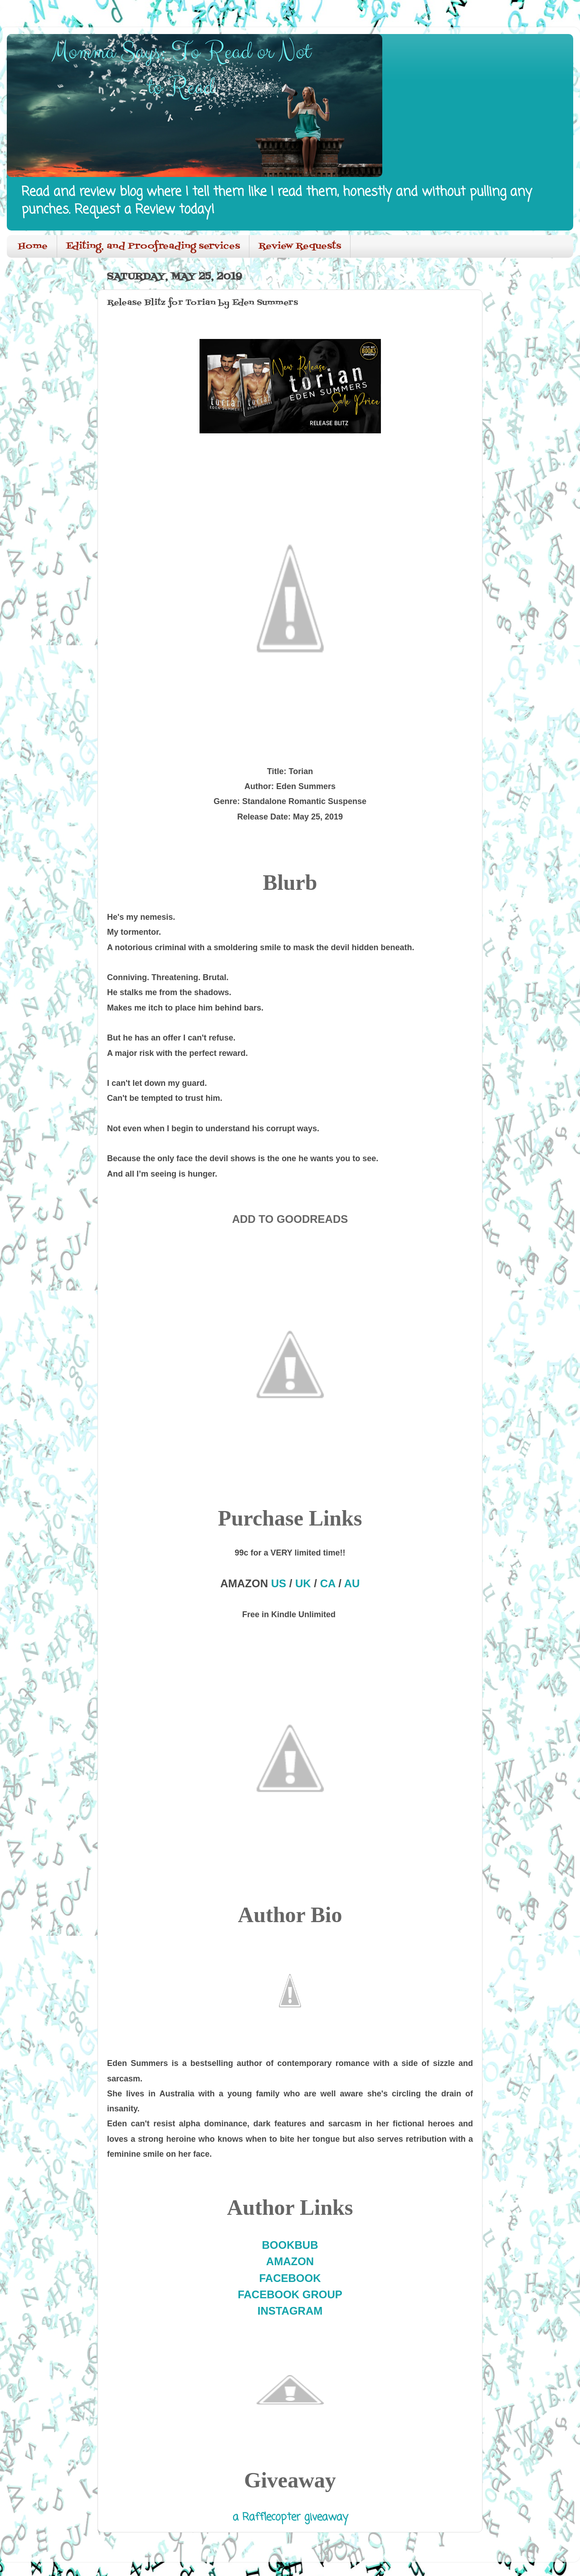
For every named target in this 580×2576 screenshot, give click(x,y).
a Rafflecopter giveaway (290, 2517)
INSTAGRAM (290, 2311)
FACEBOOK (290, 2278)
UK (303, 1583)
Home (33, 246)
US (278, 1583)
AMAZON (290, 2261)
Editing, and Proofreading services (153, 246)
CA (328, 1583)
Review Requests (299, 246)
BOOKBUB (290, 2245)
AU (352, 1583)
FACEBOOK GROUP (290, 2294)
